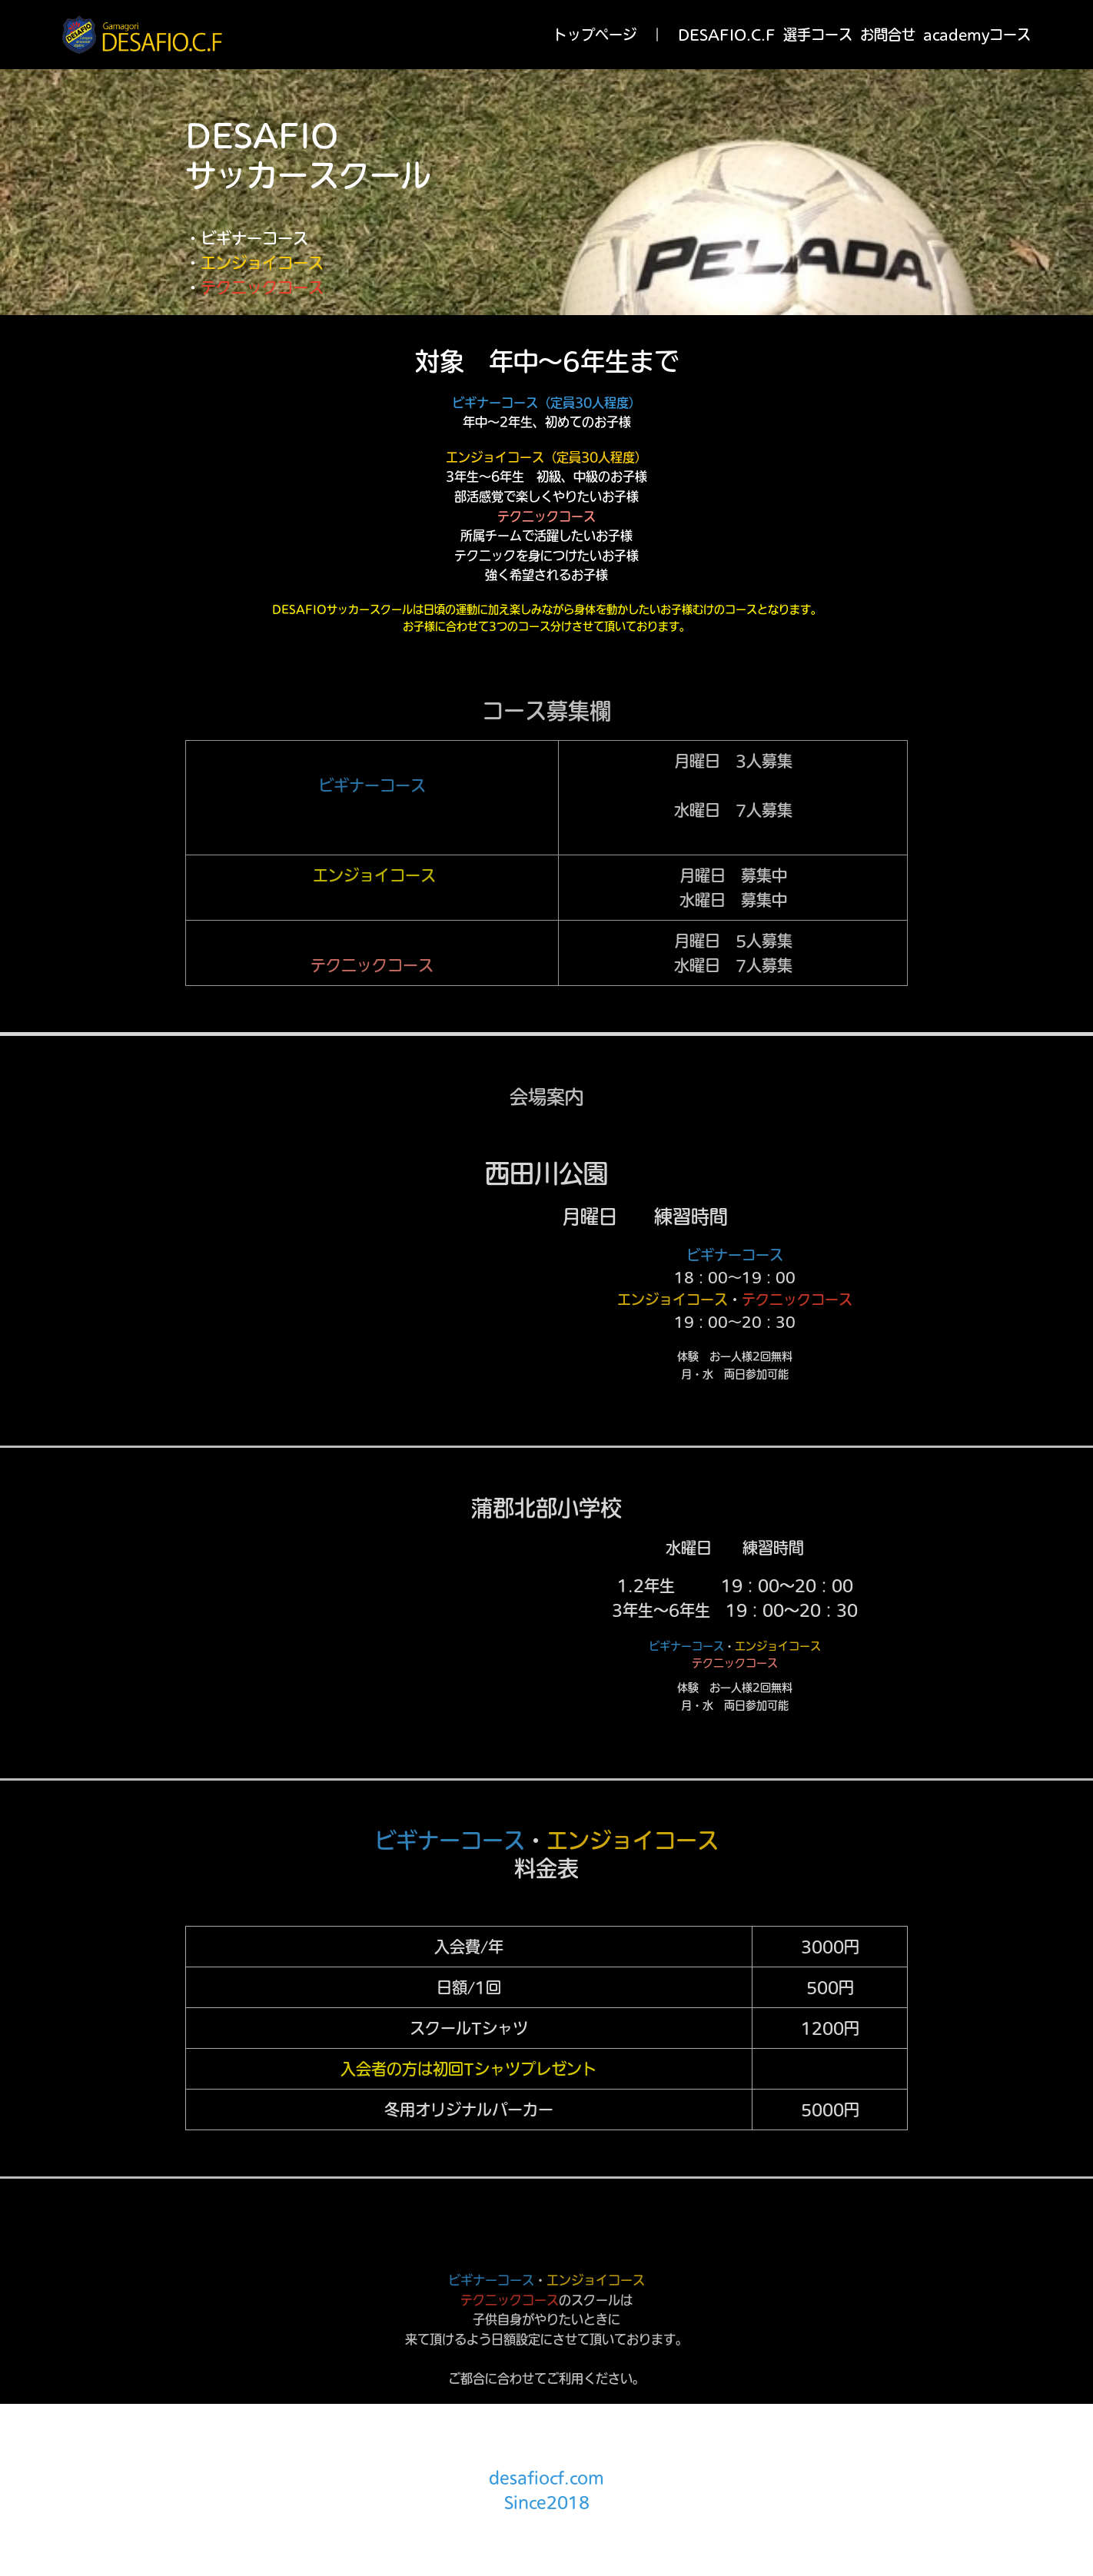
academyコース (977, 34)
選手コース (817, 34)
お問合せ (887, 34)
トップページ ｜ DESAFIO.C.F (664, 34)
